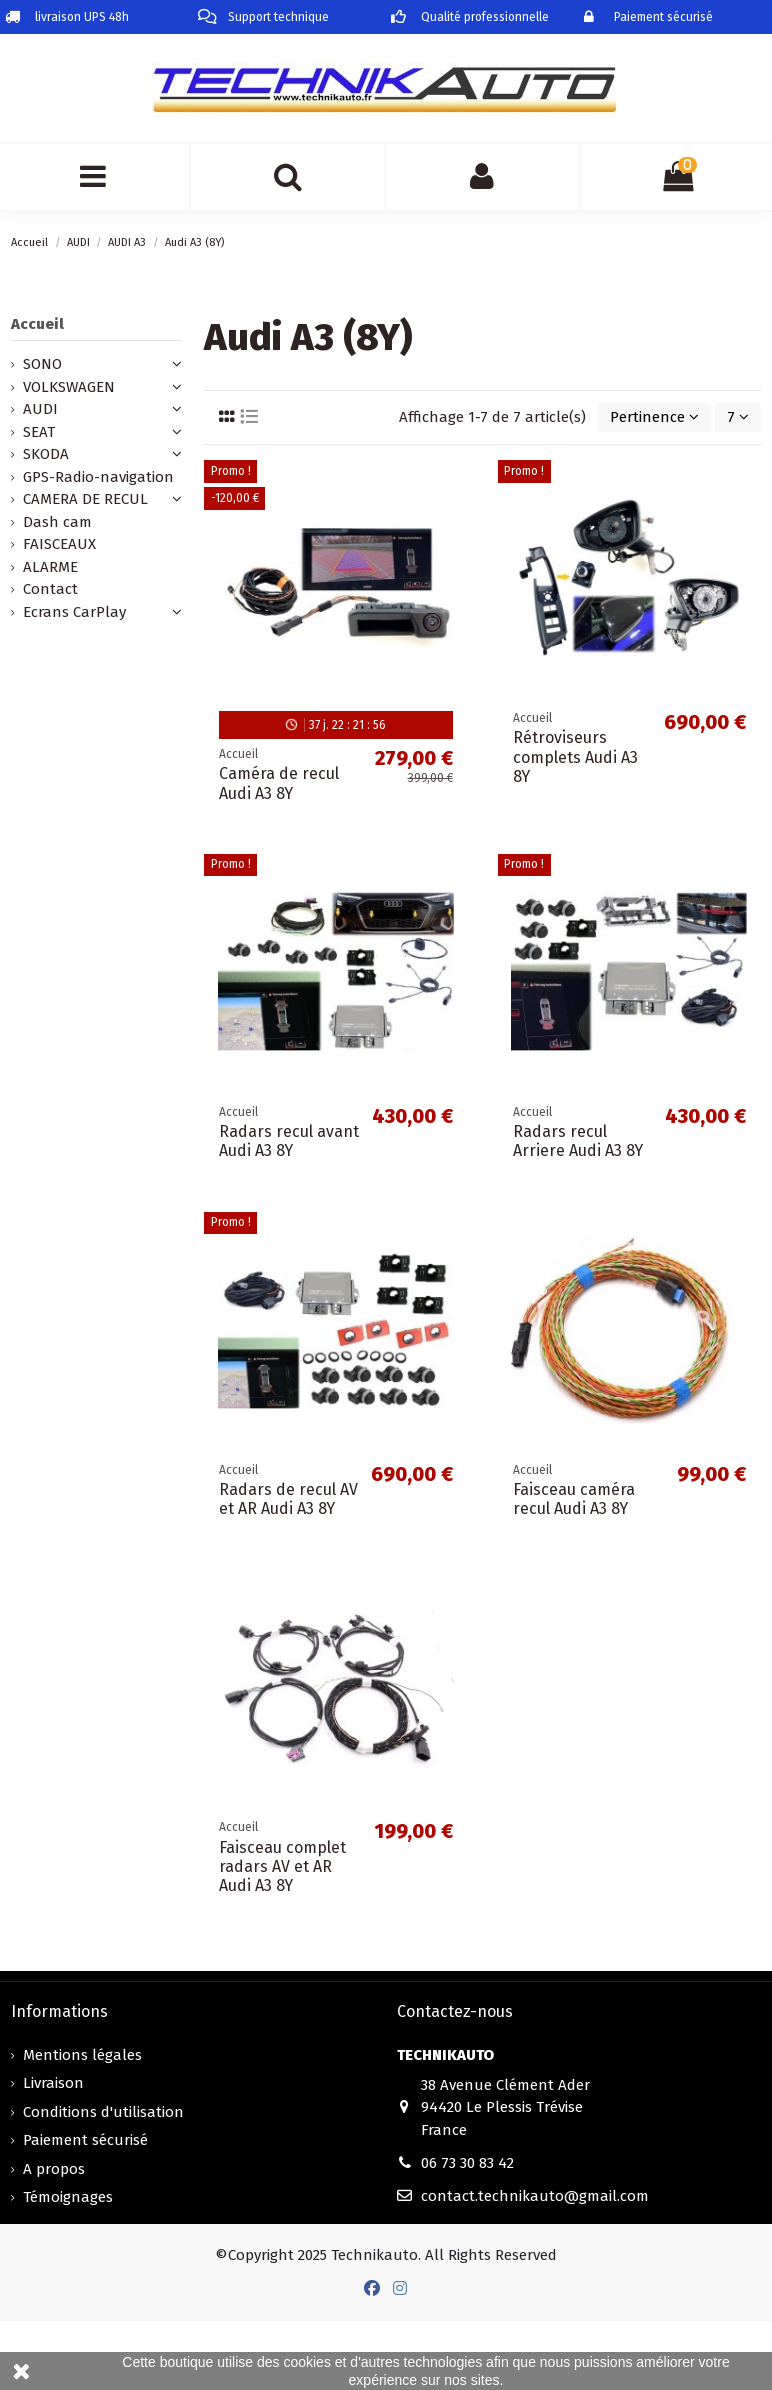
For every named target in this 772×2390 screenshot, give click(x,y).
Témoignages (68, 2197)
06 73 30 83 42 (467, 2163)
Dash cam (57, 522)
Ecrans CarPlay (74, 612)
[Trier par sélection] (654, 417)
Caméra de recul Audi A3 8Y (279, 783)
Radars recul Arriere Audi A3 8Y (578, 1141)
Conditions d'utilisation (103, 2112)
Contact (50, 589)
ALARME (50, 567)
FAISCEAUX (59, 544)
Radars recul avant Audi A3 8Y (289, 1141)
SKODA (46, 454)
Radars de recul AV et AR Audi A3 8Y (288, 1499)
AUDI (40, 409)
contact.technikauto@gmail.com (535, 2196)
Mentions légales (82, 2055)
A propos (54, 2169)
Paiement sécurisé (85, 2140)
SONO (42, 364)
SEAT (39, 432)
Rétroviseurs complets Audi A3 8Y (575, 756)
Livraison (53, 2083)
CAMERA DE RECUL (85, 499)
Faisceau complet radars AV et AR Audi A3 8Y (282, 1866)
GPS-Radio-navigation (98, 477)
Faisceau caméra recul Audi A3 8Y (574, 1499)
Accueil (37, 324)
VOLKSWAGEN (69, 387)
